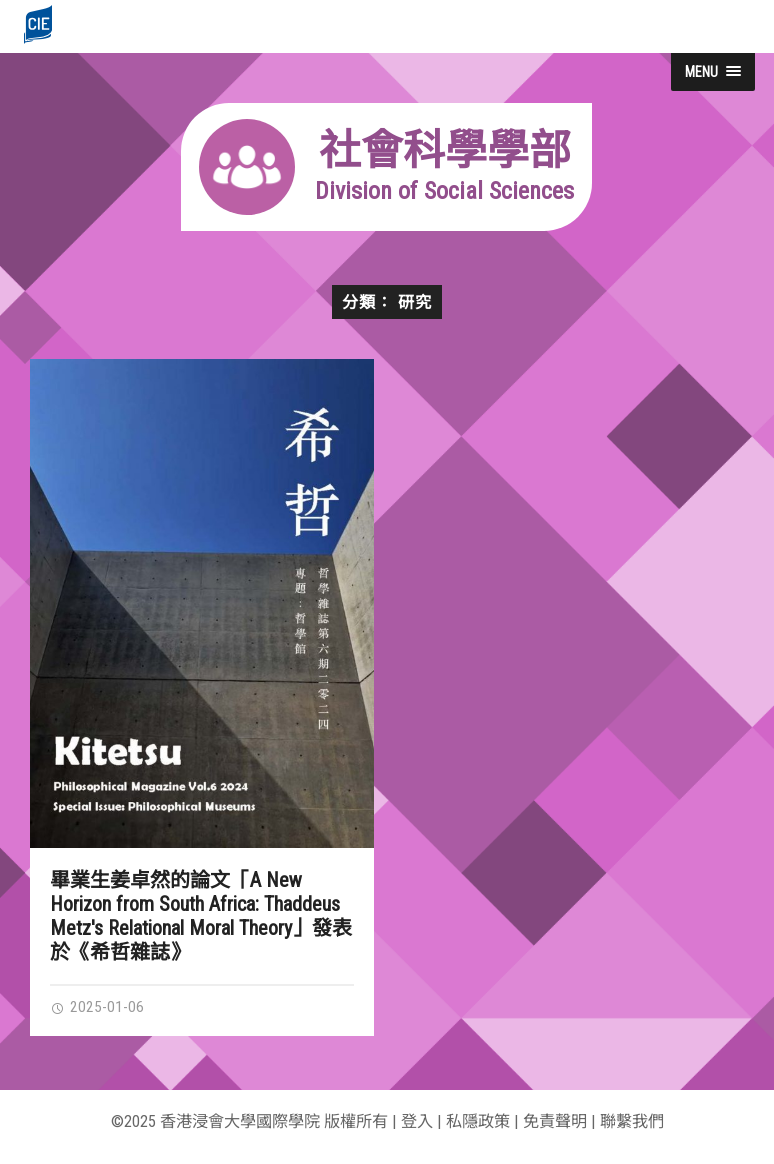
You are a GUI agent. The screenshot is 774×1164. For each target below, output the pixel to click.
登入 (417, 1121)
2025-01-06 (97, 1007)
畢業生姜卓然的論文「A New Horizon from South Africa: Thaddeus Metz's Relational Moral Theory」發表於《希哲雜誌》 (201, 916)
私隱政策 (478, 1121)
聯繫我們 (632, 1121)
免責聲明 (555, 1121)
